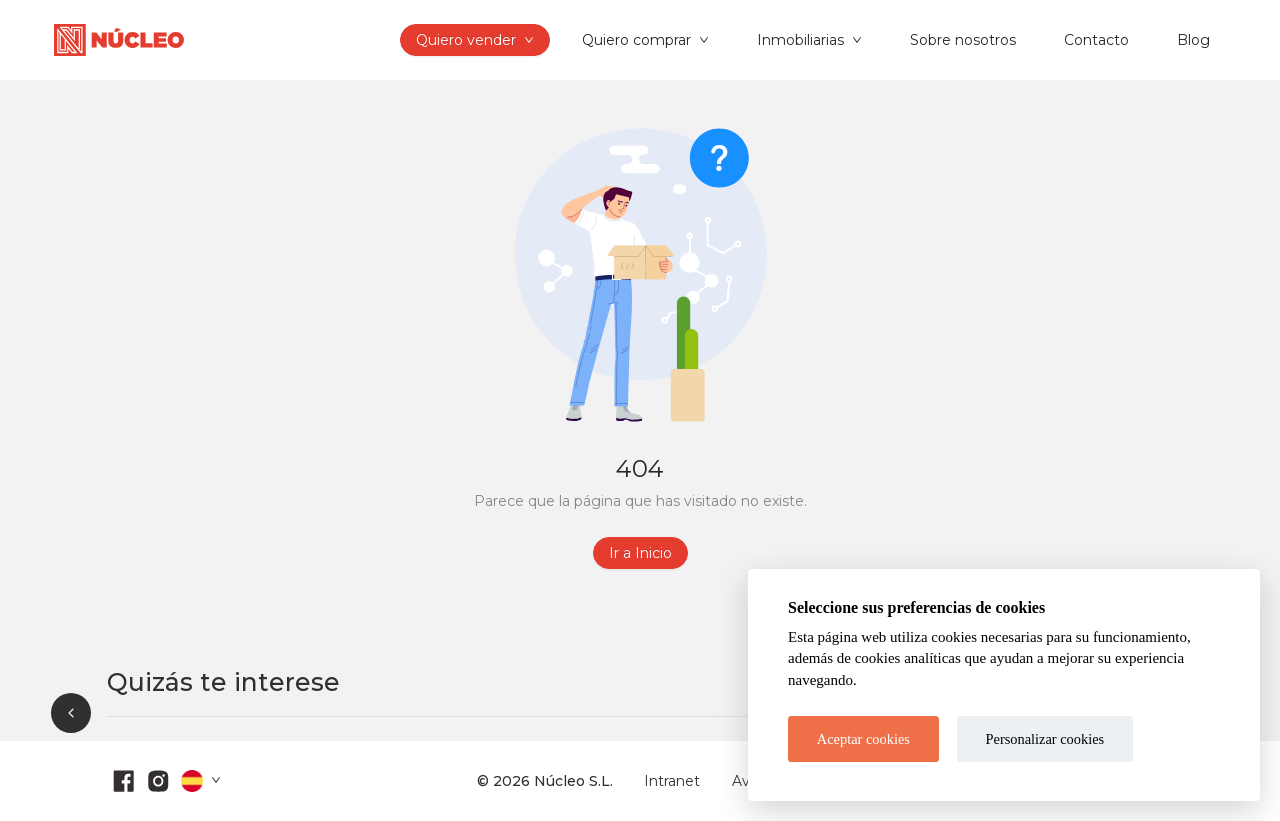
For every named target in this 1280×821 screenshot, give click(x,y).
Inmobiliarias (800, 40)
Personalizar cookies (1045, 739)
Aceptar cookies (863, 739)
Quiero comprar (636, 40)
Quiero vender (466, 40)
